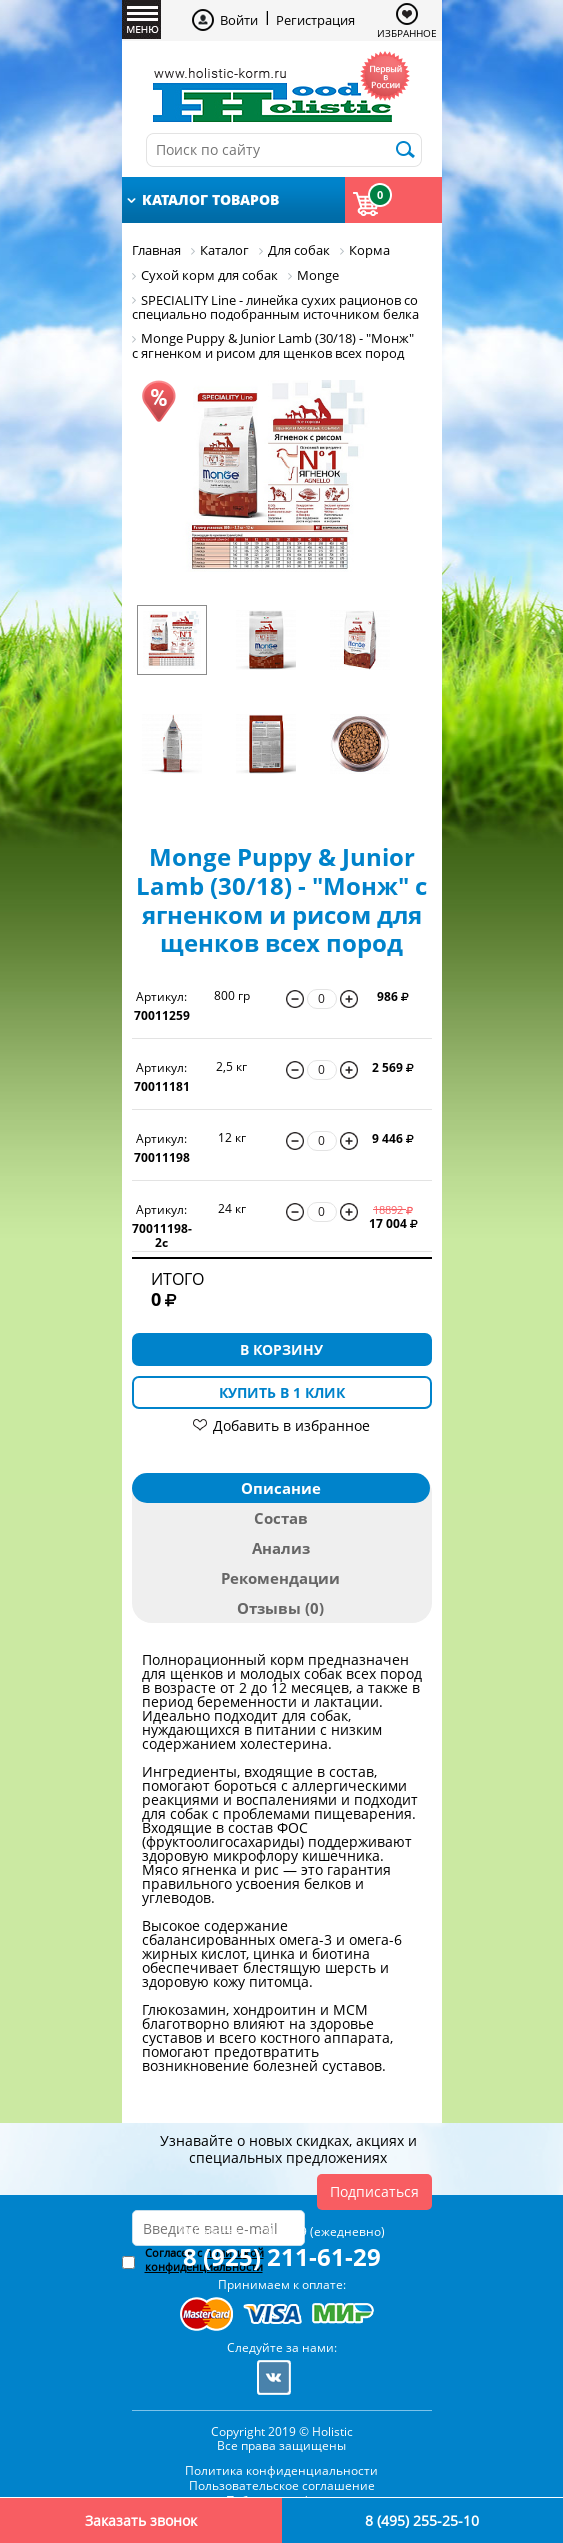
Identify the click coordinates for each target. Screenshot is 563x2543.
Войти (239, 20)
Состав (281, 1518)
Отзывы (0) (280, 1608)
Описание (281, 1488)
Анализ (281, 1548)
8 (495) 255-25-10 (422, 2520)
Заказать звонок (141, 2520)
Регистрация (315, 20)
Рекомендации (280, 1578)
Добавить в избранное (291, 1425)
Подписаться (374, 2191)
